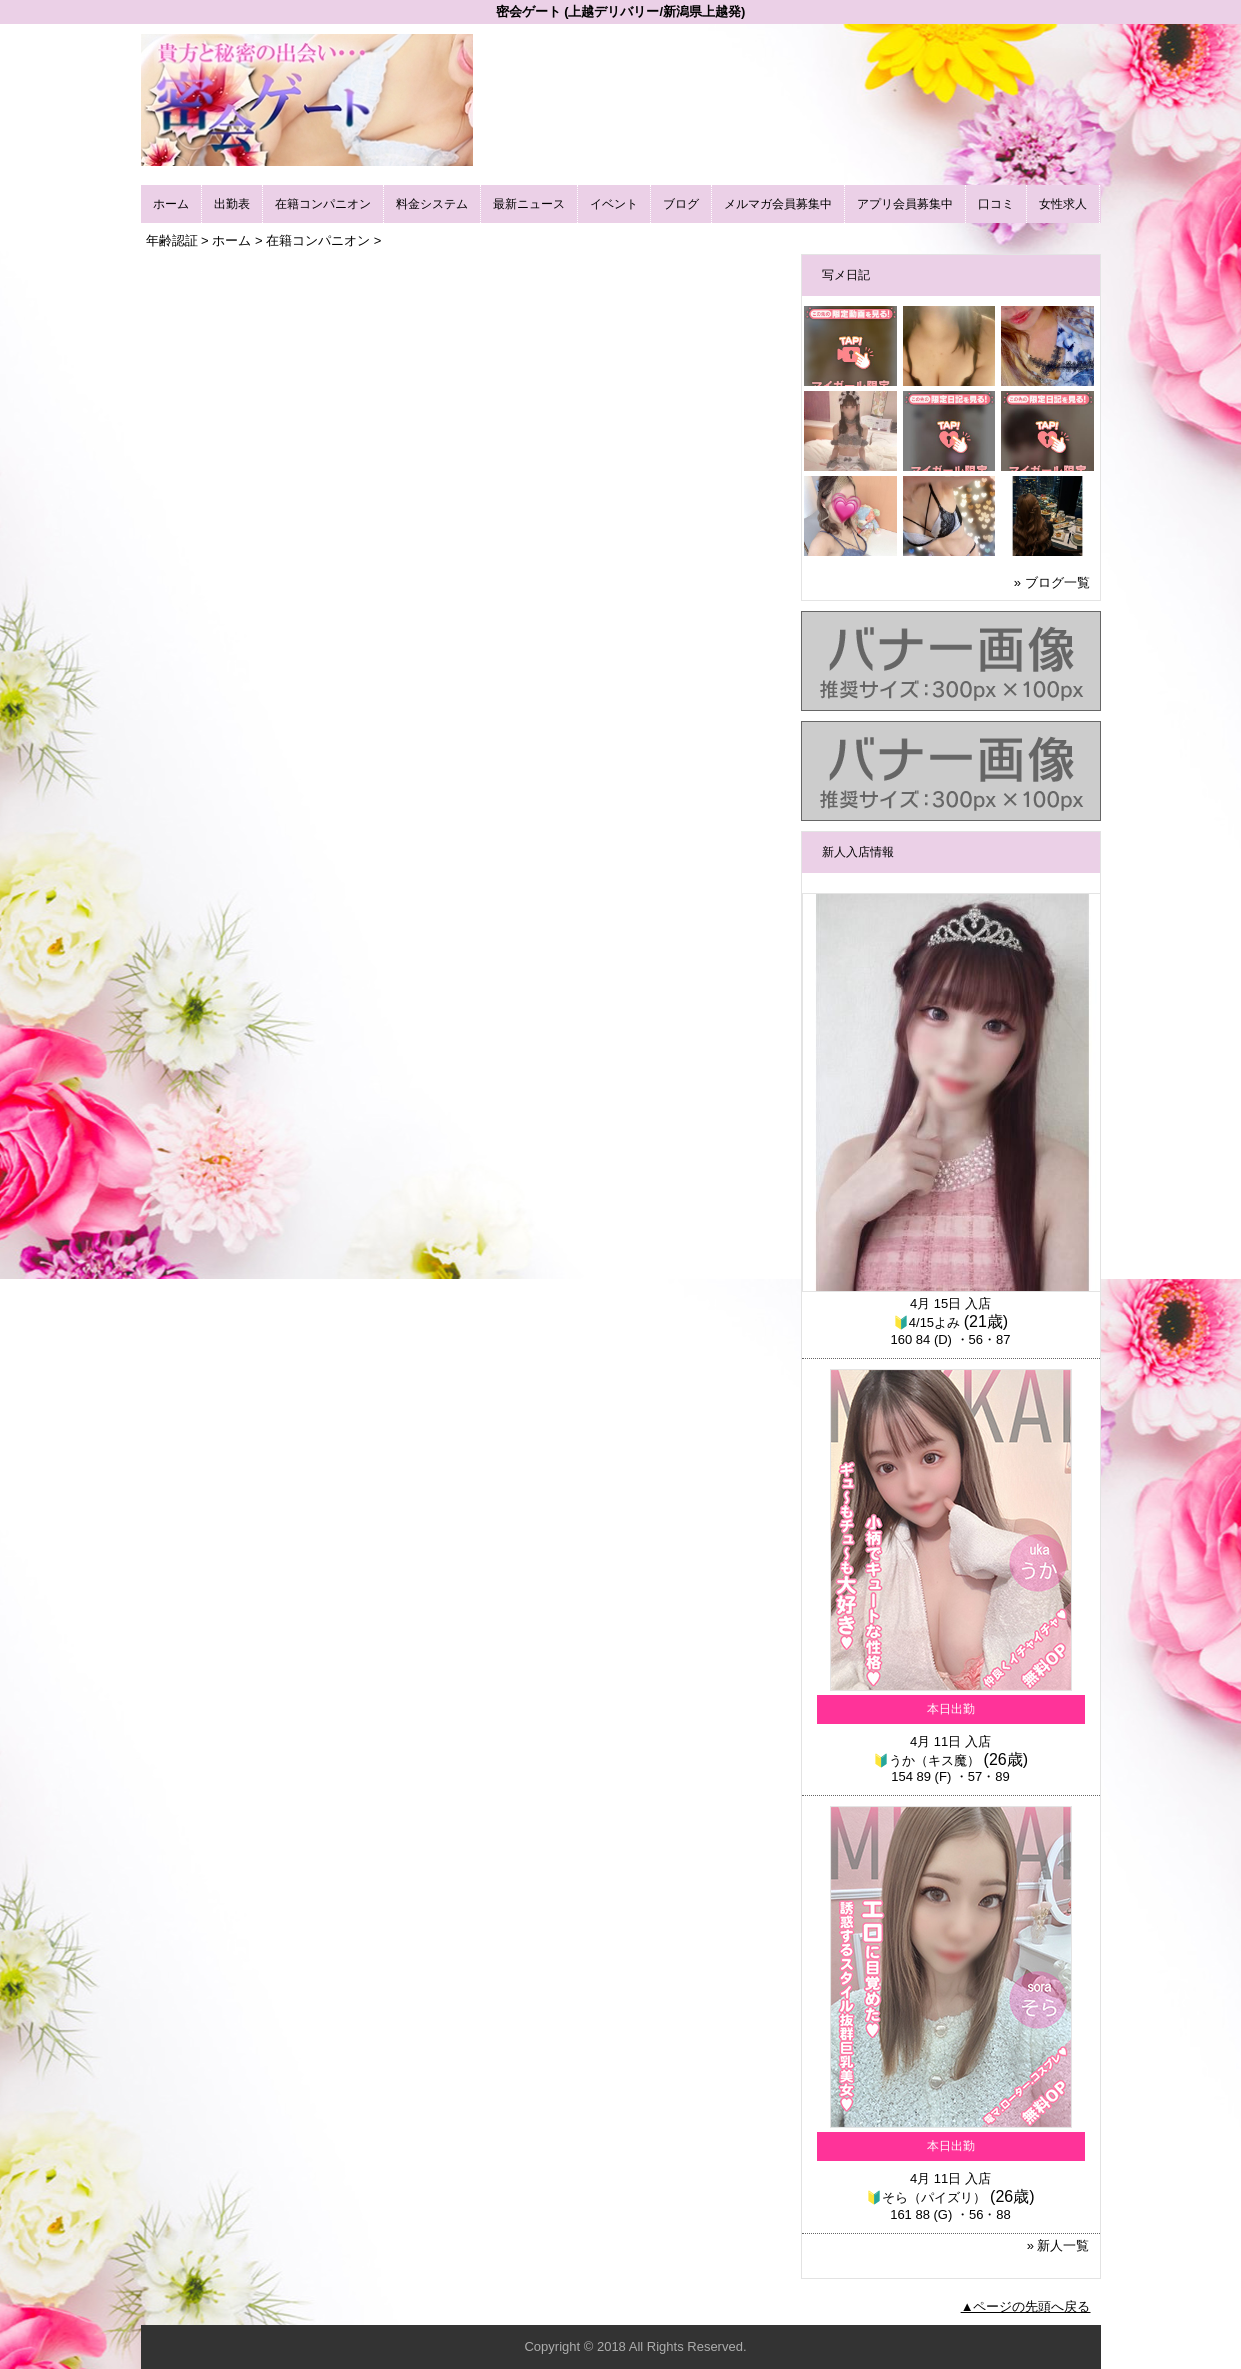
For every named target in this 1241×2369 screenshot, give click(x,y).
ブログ (681, 204)
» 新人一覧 (1058, 2245)
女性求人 (1063, 204)
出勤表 (232, 204)
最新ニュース (529, 204)
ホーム (171, 204)
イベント (614, 204)
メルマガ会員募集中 (778, 204)
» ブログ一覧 (1052, 582)
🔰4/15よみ (926, 1322)
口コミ (996, 204)
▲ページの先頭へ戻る (1026, 2306)
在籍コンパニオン (323, 204)
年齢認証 (172, 240)
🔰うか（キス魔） (926, 1760)
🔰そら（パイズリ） (926, 2197)
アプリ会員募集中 (905, 204)
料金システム (432, 204)
